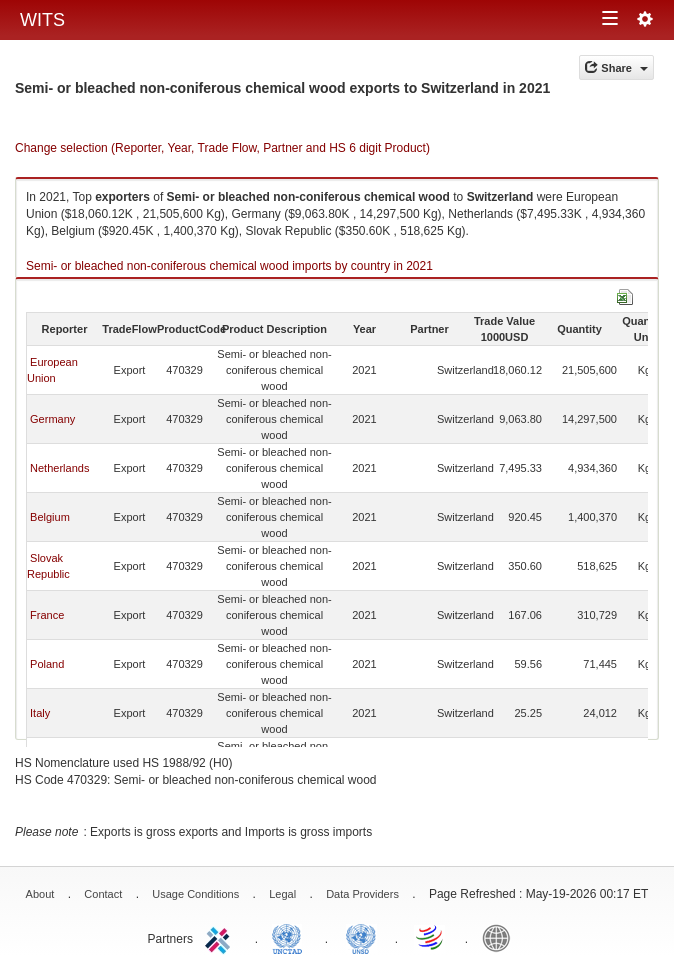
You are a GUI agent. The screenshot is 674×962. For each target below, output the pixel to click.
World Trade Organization (431, 937)
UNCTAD (291, 937)
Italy (40, 713)
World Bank (501, 937)
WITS (42, 20)
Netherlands (59, 468)
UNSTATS (361, 937)
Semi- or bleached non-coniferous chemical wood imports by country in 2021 (229, 266)
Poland (47, 664)
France (47, 615)
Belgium (50, 517)
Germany (52, 419)
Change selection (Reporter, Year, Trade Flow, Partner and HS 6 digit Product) (222, 148)
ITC (221, 937)
